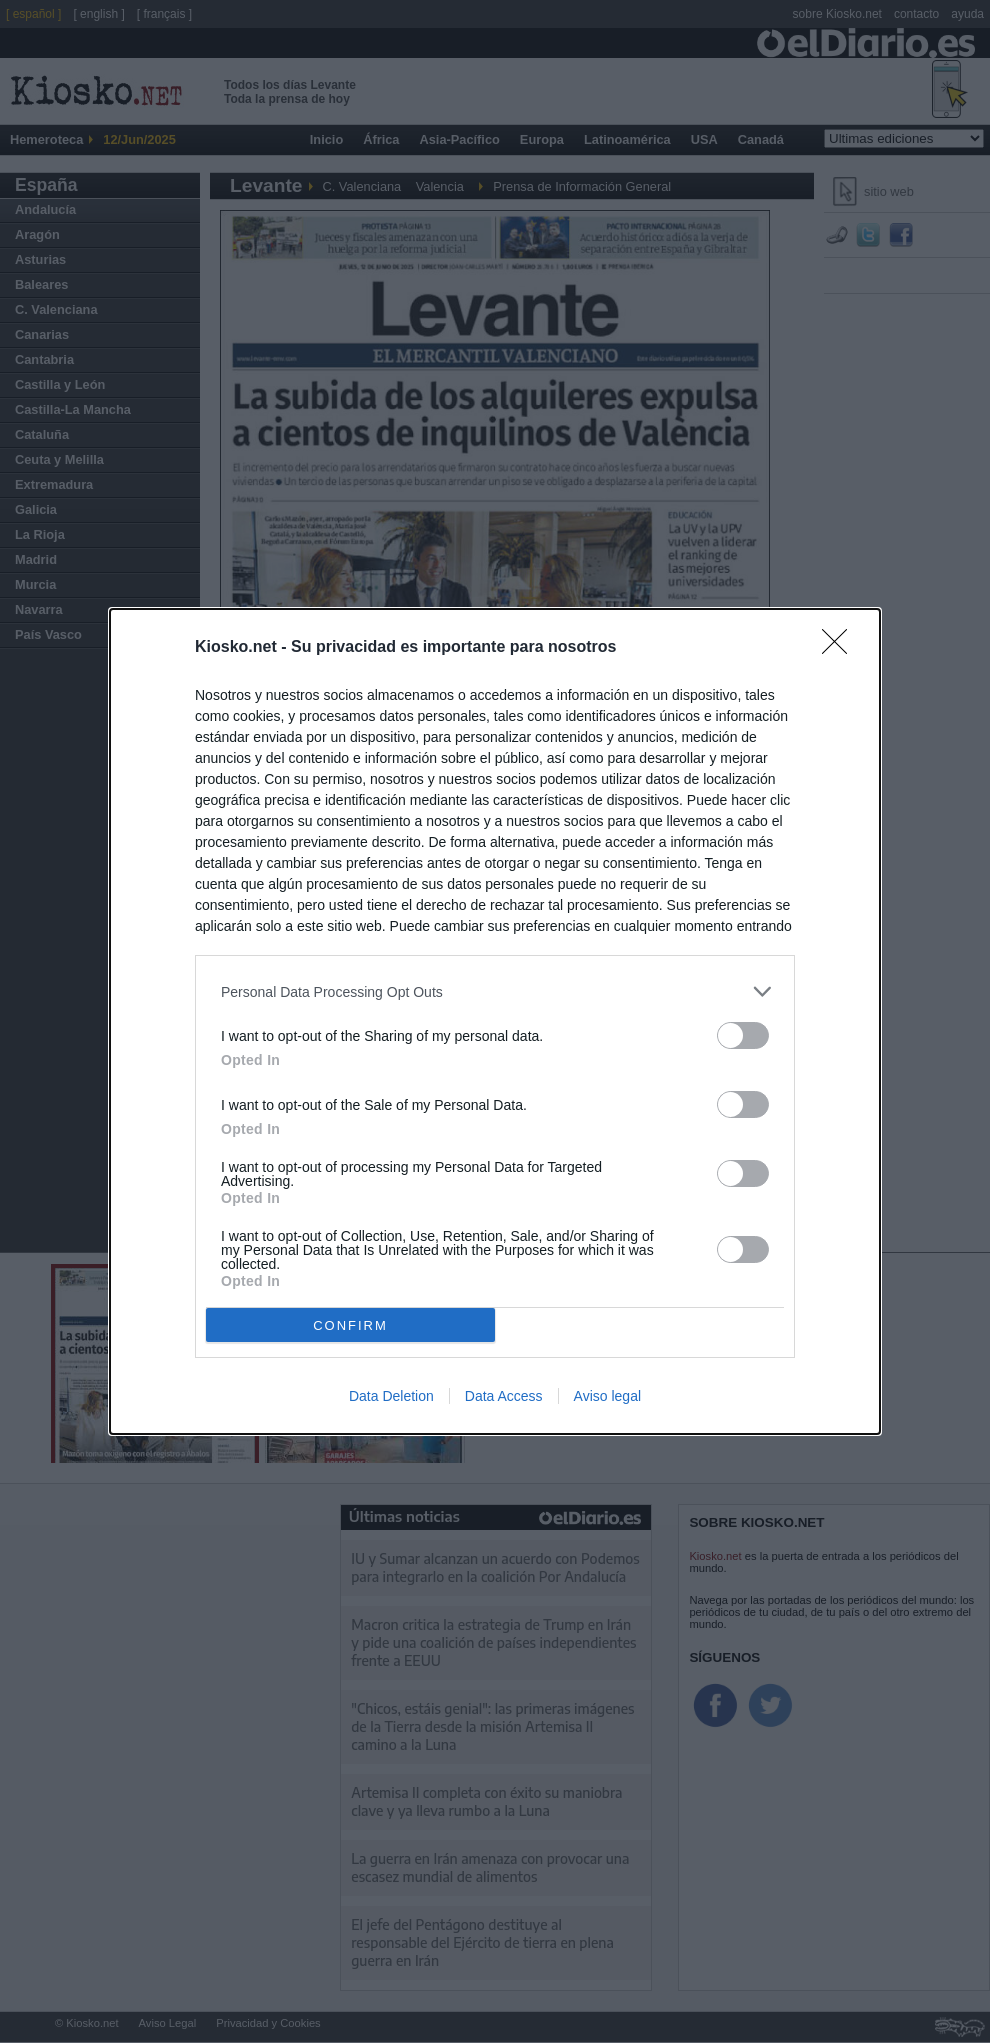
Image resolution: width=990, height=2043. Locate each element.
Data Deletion (391, 1396)
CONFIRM (350, 1325)
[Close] (841, 648)
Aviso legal (607, 1396)
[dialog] (495, 1021)
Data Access (504, 1396)
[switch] (743, 1035)
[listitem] (495, 991)
